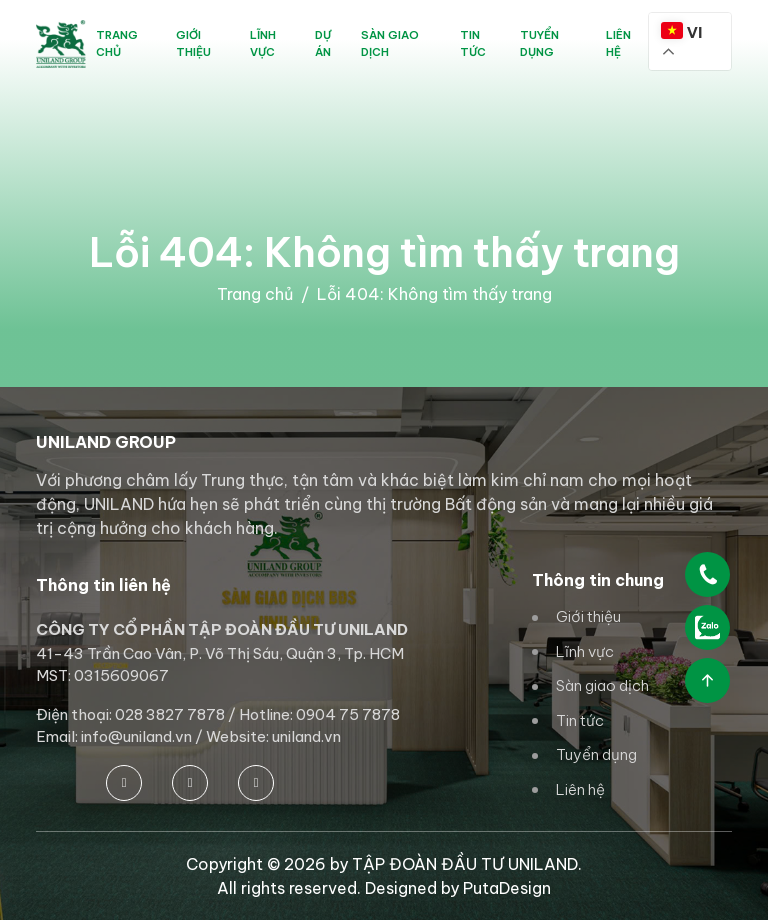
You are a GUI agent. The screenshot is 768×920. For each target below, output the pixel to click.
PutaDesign (507, 888)
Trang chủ (255, 294)
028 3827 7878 (170, 714)
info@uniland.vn (136, 736)
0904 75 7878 (348, 714)
